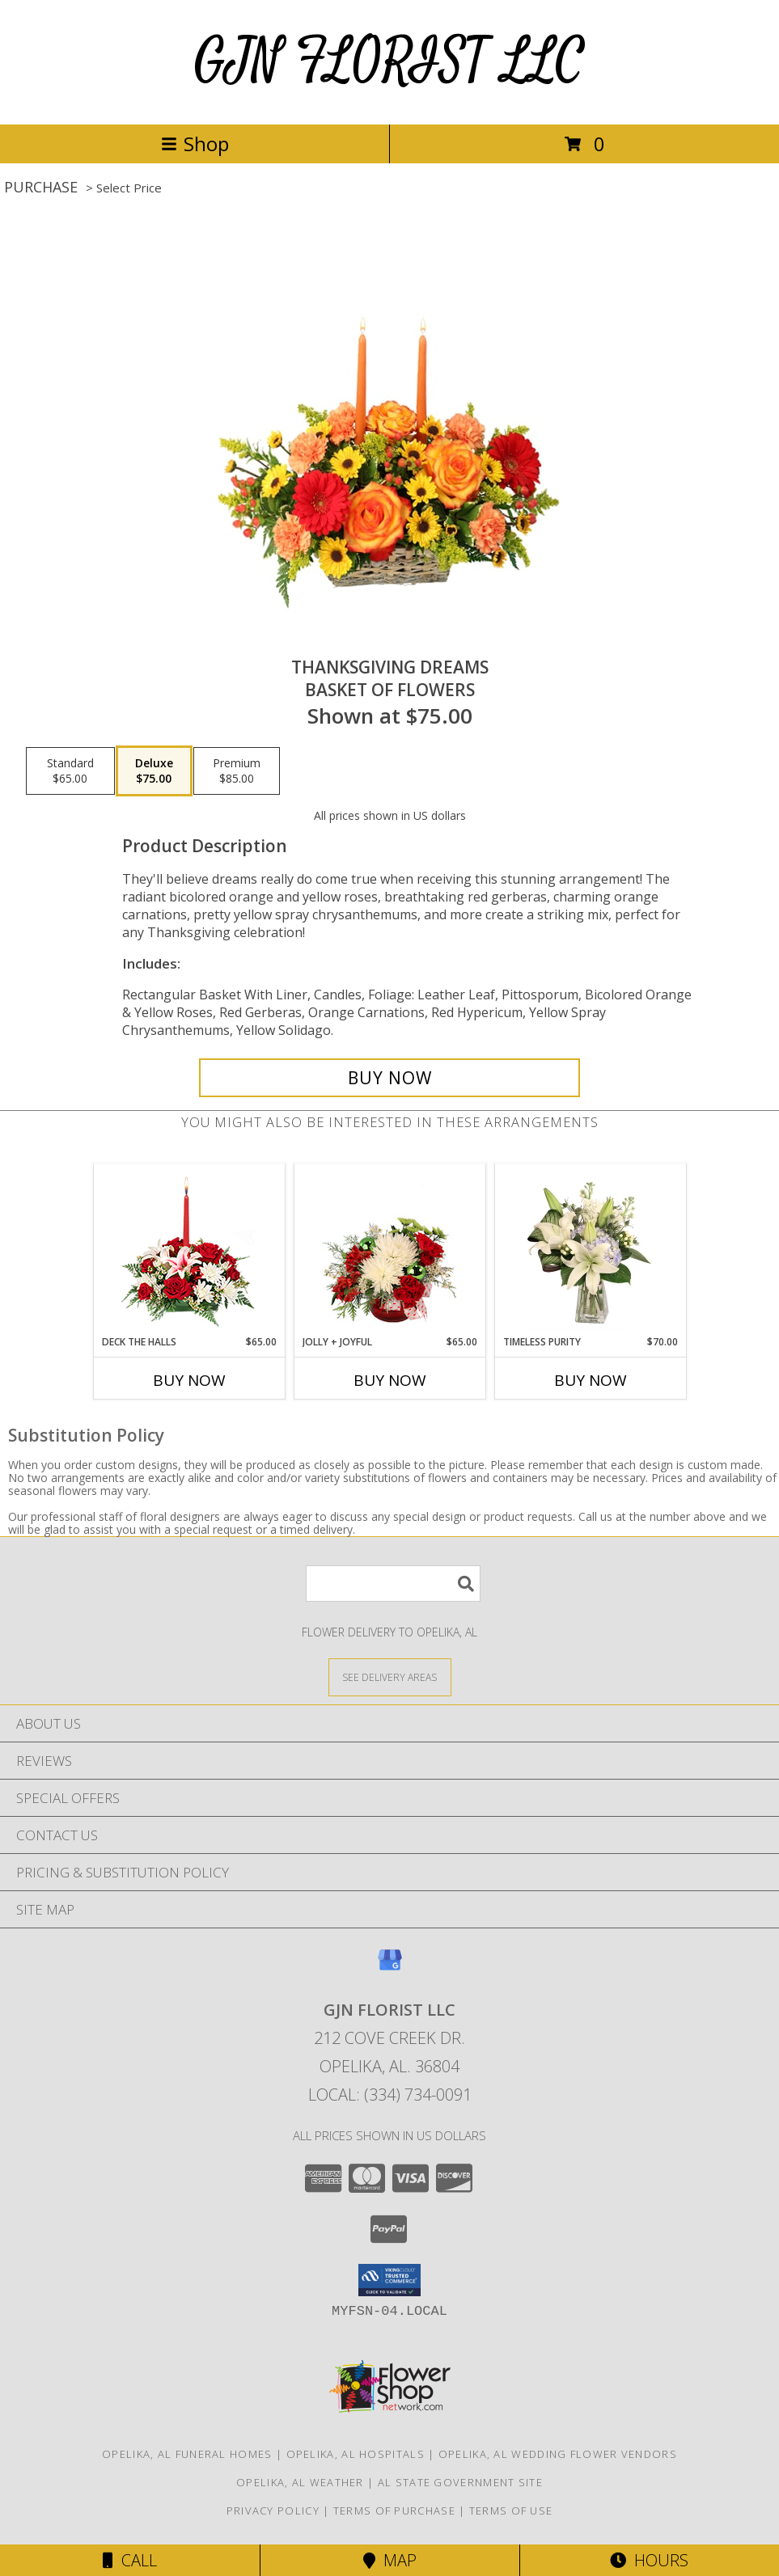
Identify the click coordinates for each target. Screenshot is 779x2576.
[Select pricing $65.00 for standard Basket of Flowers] (70, 771)
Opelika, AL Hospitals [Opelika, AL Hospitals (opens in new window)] (355, 2454)
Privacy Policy (273, 2510)
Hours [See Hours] (649, 2560)
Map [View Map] (390, 2560)
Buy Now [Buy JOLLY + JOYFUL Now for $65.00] (390, 1380)
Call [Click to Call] (130, 2560)
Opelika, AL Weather (300, 2482)
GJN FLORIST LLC (389, 61)
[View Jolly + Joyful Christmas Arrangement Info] (389, 1249)
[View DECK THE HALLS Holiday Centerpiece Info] (188, 1250)
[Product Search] (393, 1583)
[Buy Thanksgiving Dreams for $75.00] (390, 1077)
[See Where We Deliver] (389, 1676)
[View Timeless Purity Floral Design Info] (590, 1249)
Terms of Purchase (394, 2510)
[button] (389, 2280)
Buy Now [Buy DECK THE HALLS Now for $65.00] (189, 1380)
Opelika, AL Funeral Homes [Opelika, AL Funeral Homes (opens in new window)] (187, 2454)
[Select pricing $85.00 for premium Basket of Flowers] (236, 771)
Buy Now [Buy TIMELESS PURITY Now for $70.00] (590, 1380)
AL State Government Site (460, 2482)
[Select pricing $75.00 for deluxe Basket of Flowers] (154, 771)
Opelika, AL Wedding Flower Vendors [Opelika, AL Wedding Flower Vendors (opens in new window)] (557, 2454)
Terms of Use (511, 2510)
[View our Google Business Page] (390, 1967)
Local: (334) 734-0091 (390, 2094)
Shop (195, 143)
